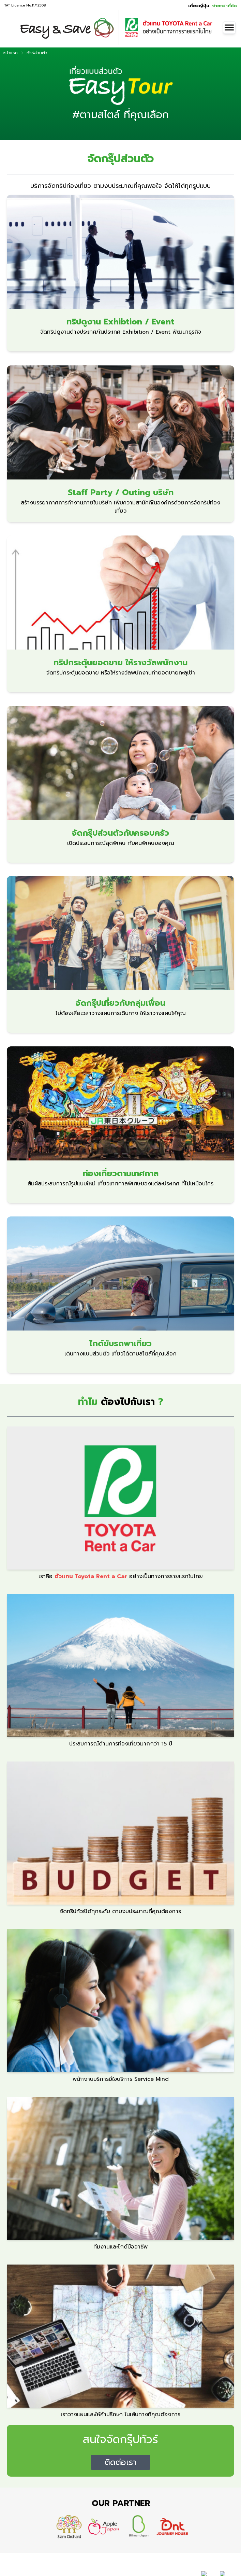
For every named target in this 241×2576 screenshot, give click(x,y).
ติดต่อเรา (120, 2462)
